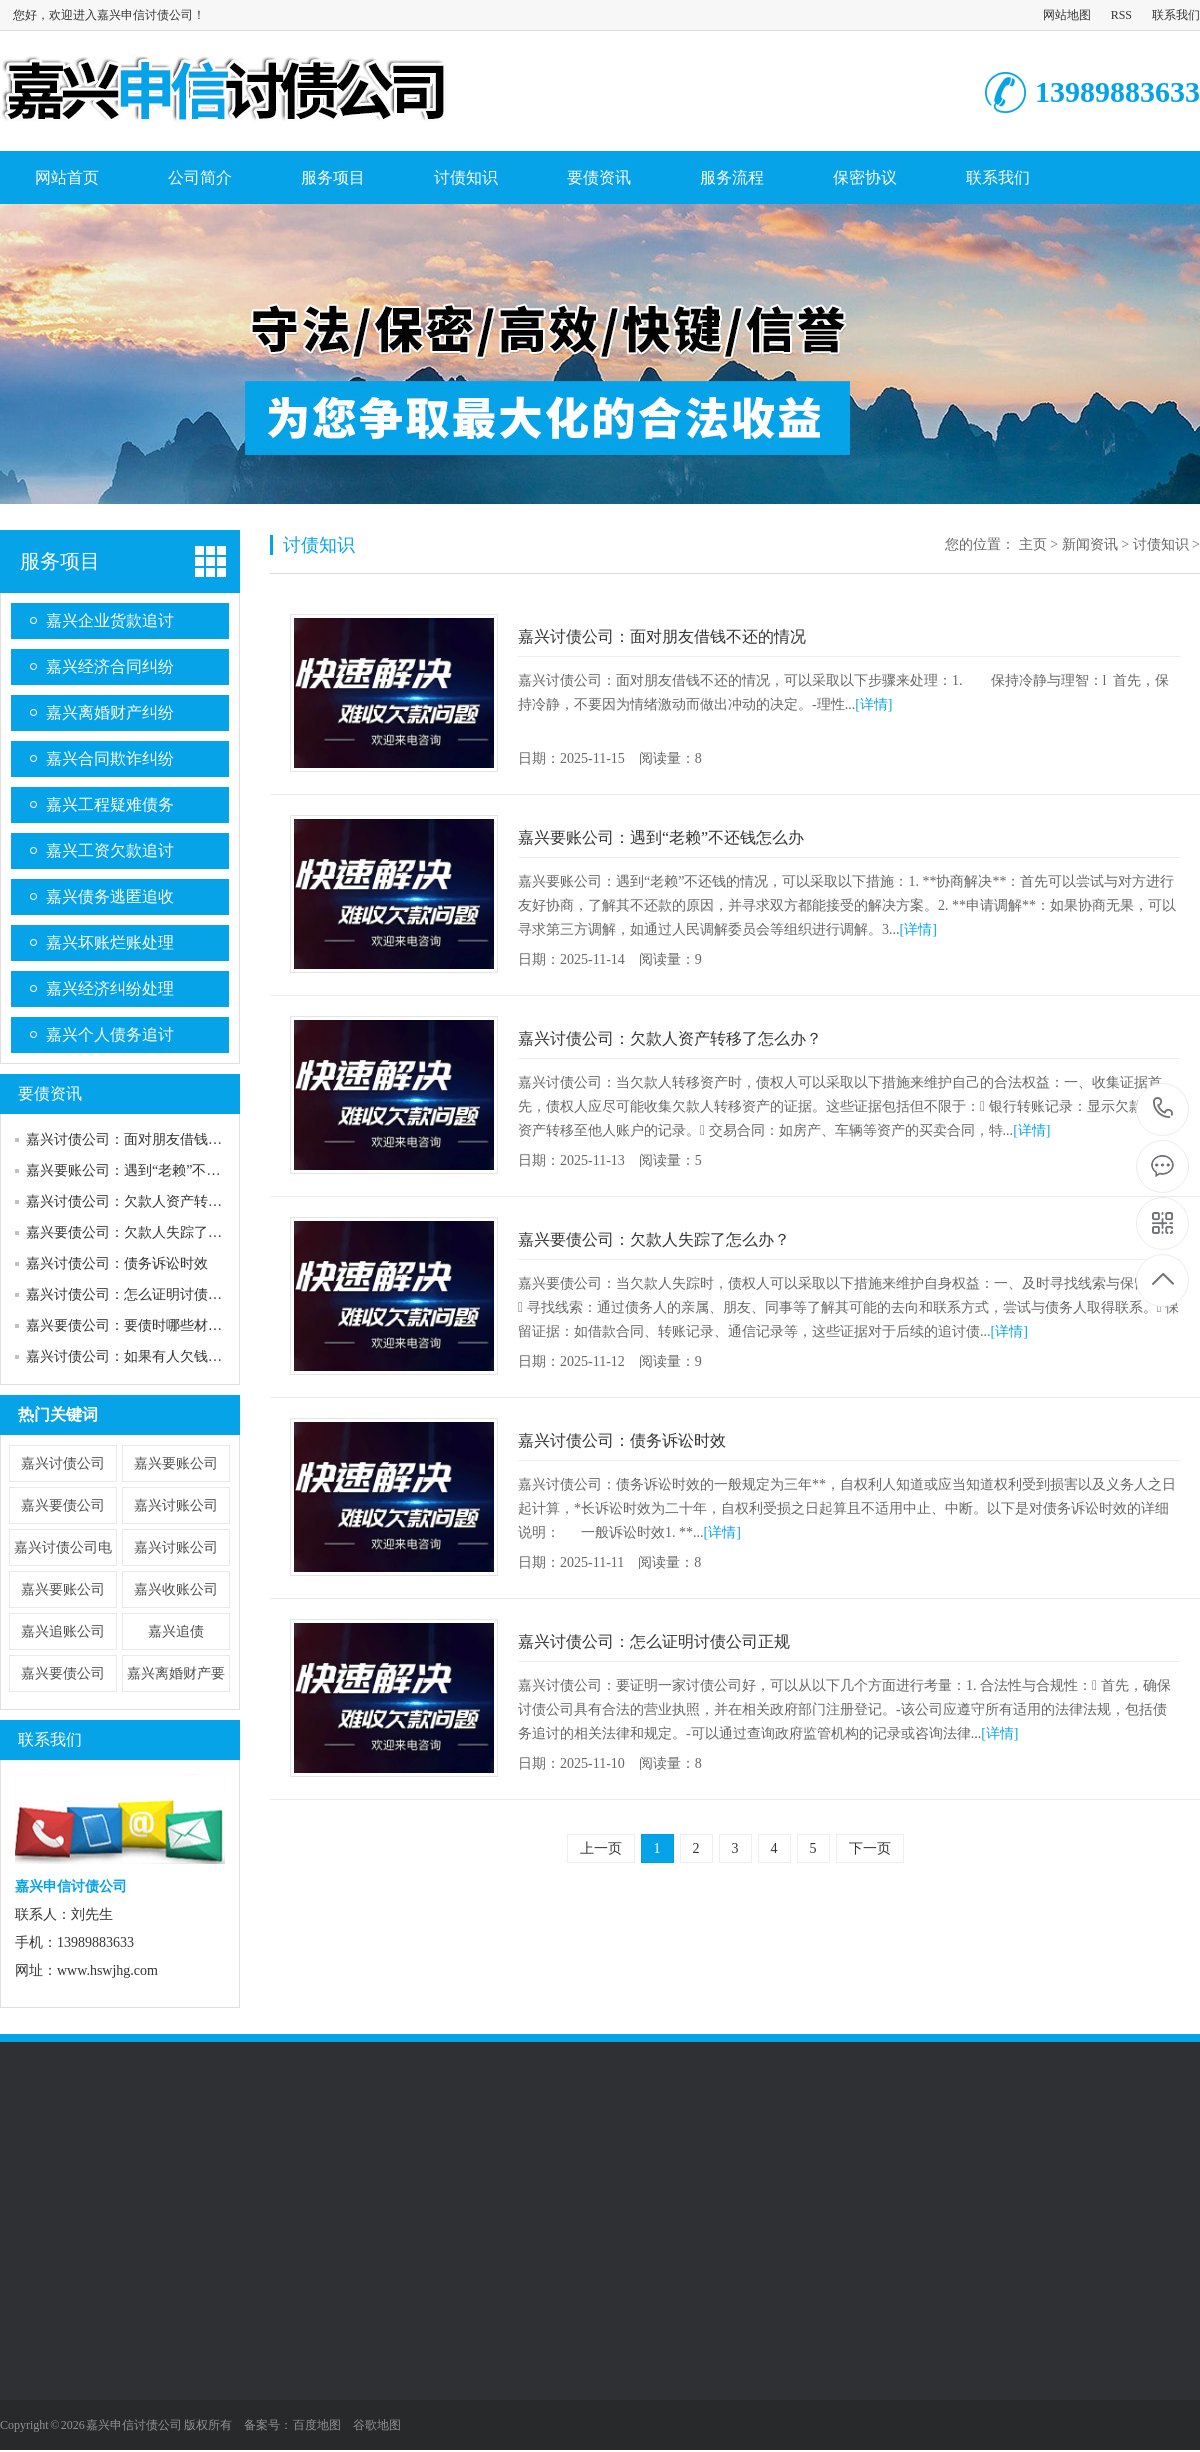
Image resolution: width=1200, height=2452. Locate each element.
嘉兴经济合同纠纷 (110, 666)
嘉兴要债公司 (63, 1505)
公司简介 (200, 177)
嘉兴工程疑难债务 (110, 804)
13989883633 (1163, 1108)
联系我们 (1176, 15)
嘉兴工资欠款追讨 (110, 850)
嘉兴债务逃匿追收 (110, 896)
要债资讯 (599, 177)
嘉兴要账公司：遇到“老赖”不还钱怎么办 (151, 1170)
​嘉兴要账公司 (63, 1589)
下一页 (870, 1848)
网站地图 (1067, 15)
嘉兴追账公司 (63, 1631)
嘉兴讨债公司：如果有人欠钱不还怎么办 (152, 1356)
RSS (1121, 15)
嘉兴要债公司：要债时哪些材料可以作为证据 (166, 1325)
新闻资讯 (1090, 544)
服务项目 (333, 177)
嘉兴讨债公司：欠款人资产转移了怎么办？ (159, 1201)
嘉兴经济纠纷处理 (110, 988)
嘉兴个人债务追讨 (110, 1034)
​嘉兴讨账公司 (176, 1547)
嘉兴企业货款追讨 (110, 620)
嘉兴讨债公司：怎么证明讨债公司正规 (145, 1294)
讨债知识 (466, 177)
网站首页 (67, 177)
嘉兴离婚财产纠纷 (110, 712)
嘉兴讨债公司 (63, 1463)
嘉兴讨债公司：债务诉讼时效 (117, 1263)
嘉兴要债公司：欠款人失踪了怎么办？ (145, 1232)
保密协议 (865, 177)
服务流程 (732, 177)
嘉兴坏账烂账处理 (110, 942)
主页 (1033, 544)
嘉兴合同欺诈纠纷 (110, 758)
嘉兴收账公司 (176, 1589)
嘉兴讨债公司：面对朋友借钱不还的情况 (152, 1139)
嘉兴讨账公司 (176, 1505)
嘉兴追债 (176, 1631)
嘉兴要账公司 (176, 1463)
